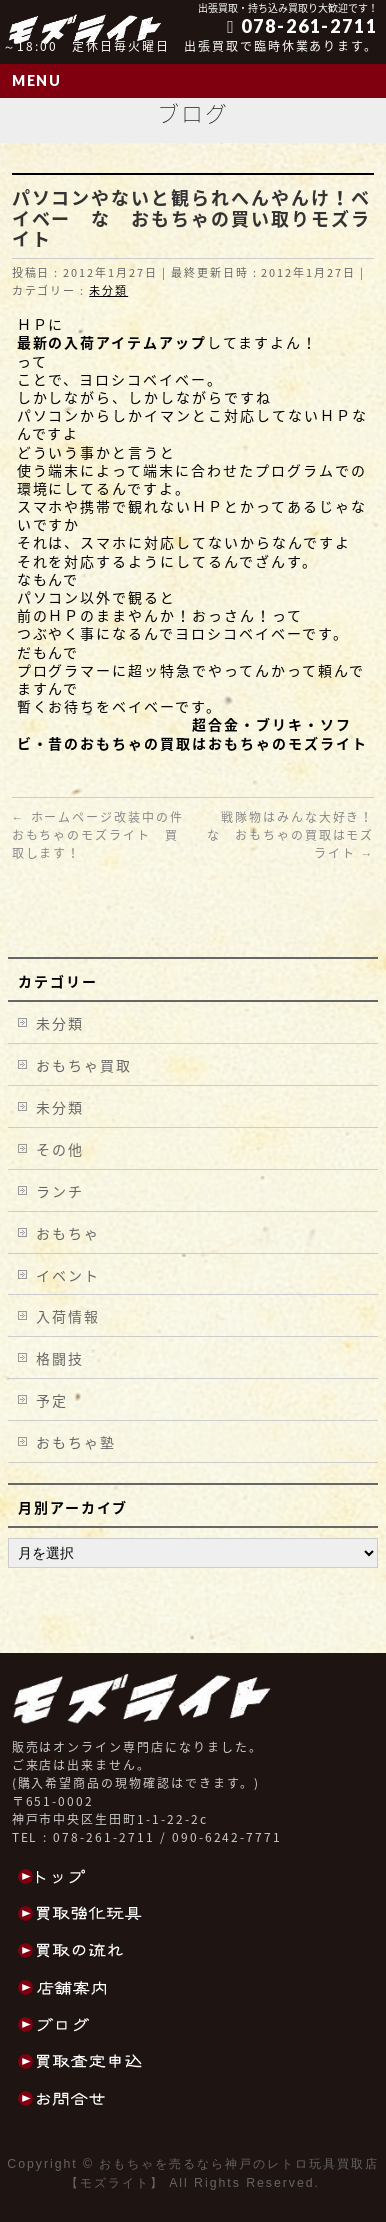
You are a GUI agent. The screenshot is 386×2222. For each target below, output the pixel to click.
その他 (60, 1149)
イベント (68, 1275)
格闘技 (60, 1358)
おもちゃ (68, 1233)
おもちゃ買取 (84, 1065)
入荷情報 (68, 1316)
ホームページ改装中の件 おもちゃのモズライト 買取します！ (105, 835)
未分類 (108, 290)
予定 (52, 1400)
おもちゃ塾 (76, 1442)
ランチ (60, 1191)
